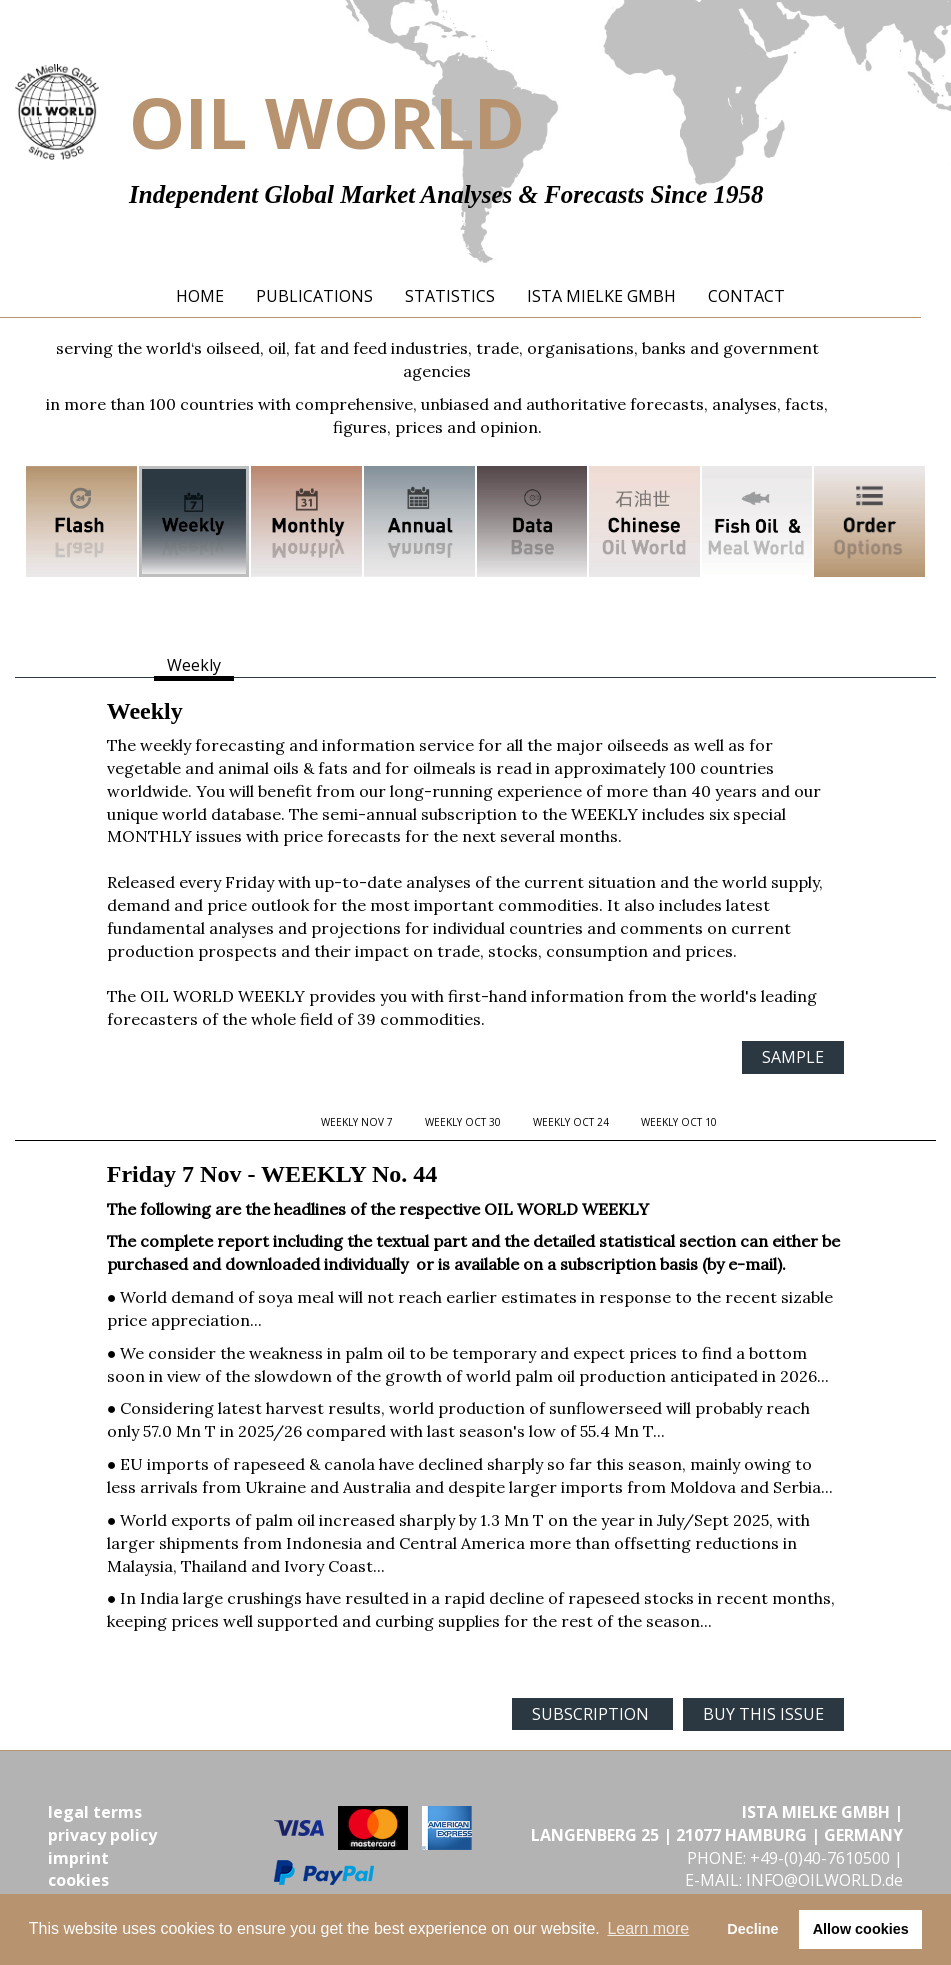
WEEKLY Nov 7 (357, 1122)
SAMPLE (793, 1057)
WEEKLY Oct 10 (679, 1122)
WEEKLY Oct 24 (571, 1122)
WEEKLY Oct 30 (463, 1122)
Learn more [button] (648, 1928)
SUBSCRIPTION (592, 1714)
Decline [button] (752, 1929)
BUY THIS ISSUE (763, 1714)
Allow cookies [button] (861, 1929)
